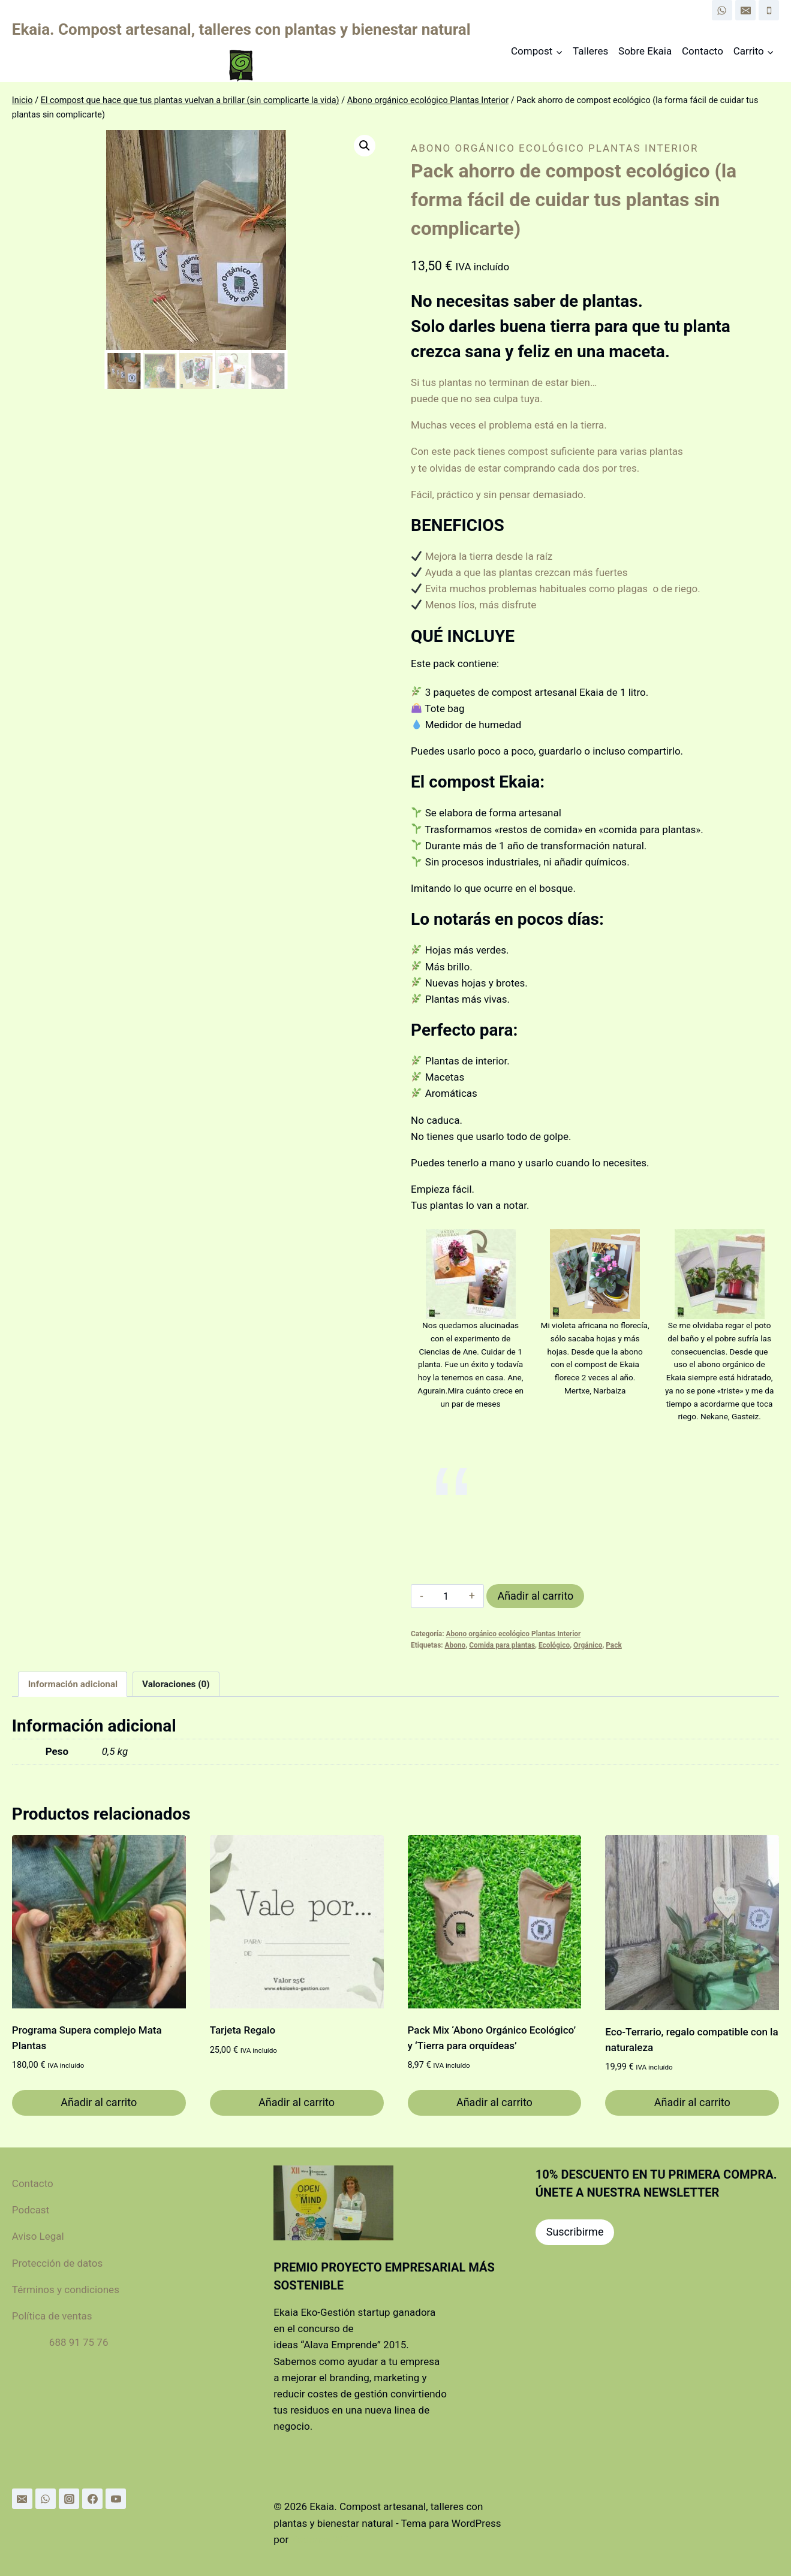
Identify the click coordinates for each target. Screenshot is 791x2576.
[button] (364, 145)
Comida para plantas (502, 1645)
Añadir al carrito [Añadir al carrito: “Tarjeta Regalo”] (296, 2102)
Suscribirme (575, 2231)
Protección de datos (62, 2263)
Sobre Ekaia (645, 51)
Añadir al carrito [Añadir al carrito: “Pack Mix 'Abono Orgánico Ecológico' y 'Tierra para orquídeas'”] (494, 2102)
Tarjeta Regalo (242, 2030)
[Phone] (769, 10)
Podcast (30, 2210)
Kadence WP (319, 2539)
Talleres (590, 51)
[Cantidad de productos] (446, 1596)
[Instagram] (69, 2498)
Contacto (702, 51)
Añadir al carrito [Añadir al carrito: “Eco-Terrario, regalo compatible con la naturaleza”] (692, 2102)
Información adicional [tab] (73, 1684)
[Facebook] (92, 2498)
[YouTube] (116, 2498)
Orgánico (587, 1645)
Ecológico (554, 1645)
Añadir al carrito (535, 1595)
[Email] (745, 10)
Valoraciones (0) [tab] (176, 1684)
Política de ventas (52, 2316)
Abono (455, 1645)
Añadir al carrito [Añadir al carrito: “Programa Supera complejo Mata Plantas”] (99, 2102)
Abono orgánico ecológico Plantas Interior (554, 148)
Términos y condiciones (65, 2290)
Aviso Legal (38, 2236)
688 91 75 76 (79, 2342)
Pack (614, 1645)
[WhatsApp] (722, 10)
